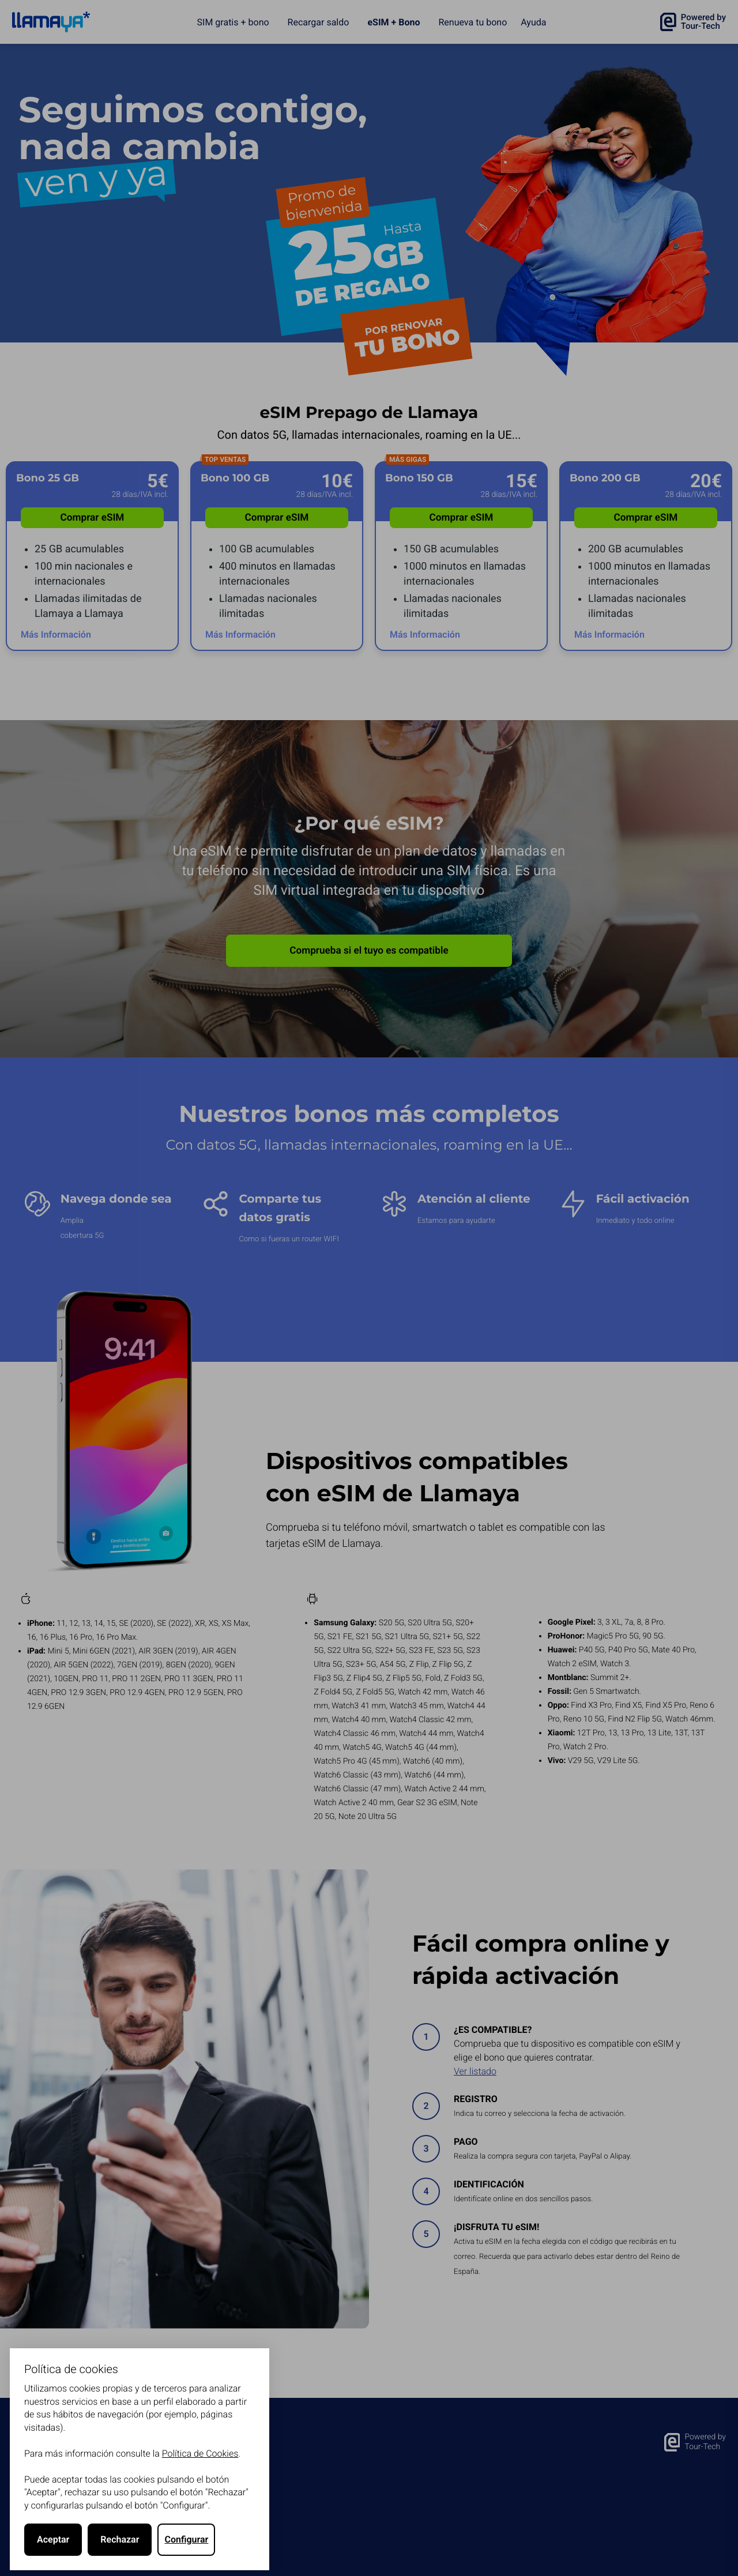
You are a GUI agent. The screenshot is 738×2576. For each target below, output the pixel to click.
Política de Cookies (200, 2453)
